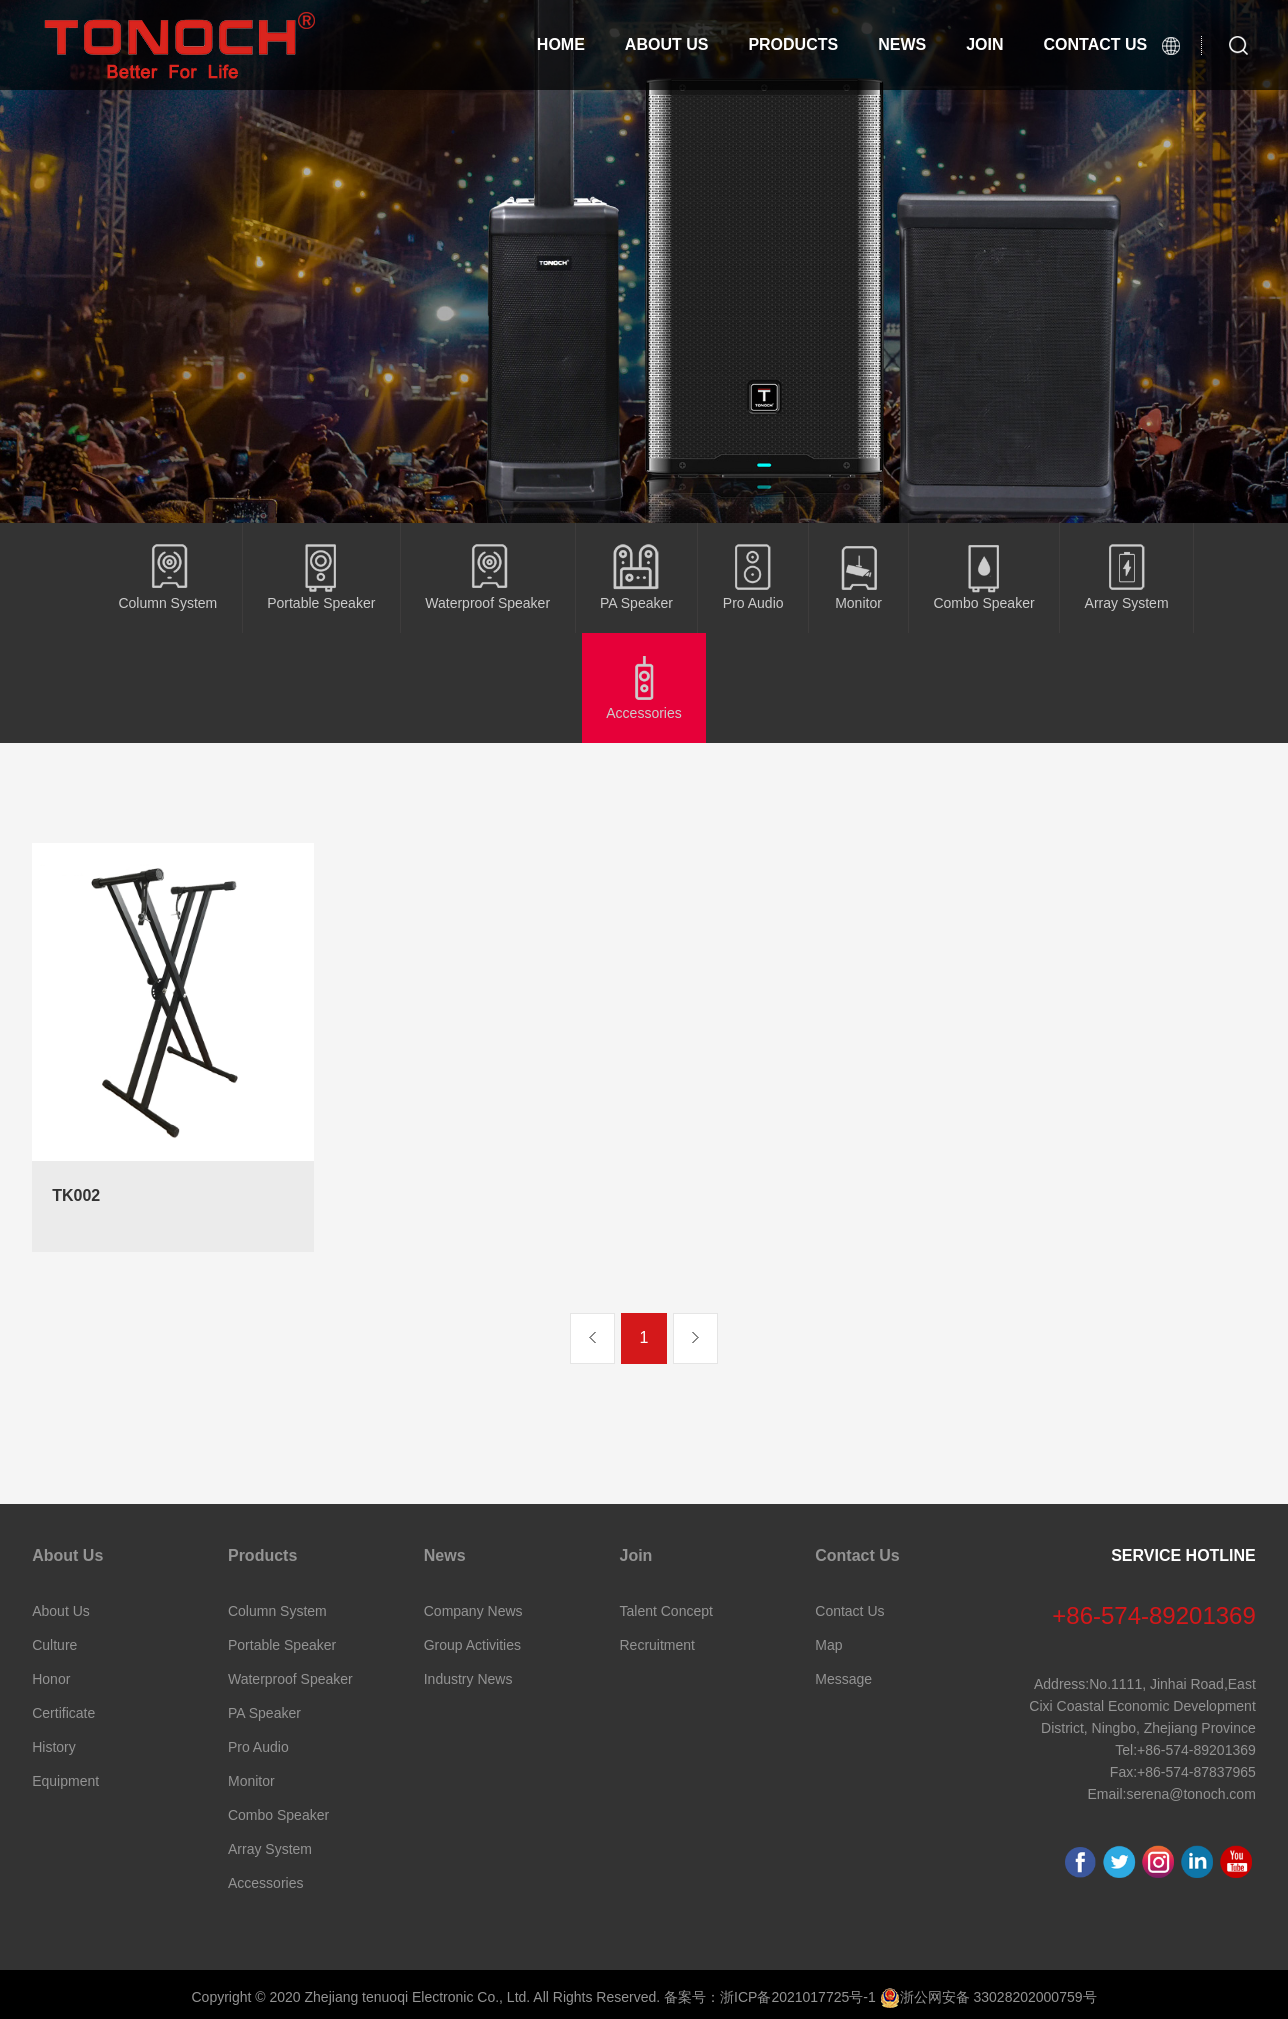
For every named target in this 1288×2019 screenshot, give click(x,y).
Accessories (265, 1883)
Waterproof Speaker (290, 1679)
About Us (671, 44)
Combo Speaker (278, 1815)
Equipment (65, 1781)
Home (563, 44)
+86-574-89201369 (1154, 1615)
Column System (277, 1611)
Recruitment (657, 1645)
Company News (473, 1611)
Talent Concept (666, 1611)
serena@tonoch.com (1190, 1794)
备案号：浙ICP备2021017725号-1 (770, 1997)
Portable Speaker (282, 1645)
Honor (51, 1679)
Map (828, 1645)
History (54, 1747)
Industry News (468, 1679)
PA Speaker (264, 1713)
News (916, 44)
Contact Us (857, 1555)
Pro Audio (258, 1747)
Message (843, 1679)
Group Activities (472, 1645)
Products (801, 44)
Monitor (251, 1781)
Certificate (63, 1713)
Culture (54, 1645)
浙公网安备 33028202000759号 (988, 1997)
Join (1003, 44)
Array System (270, 1849)
